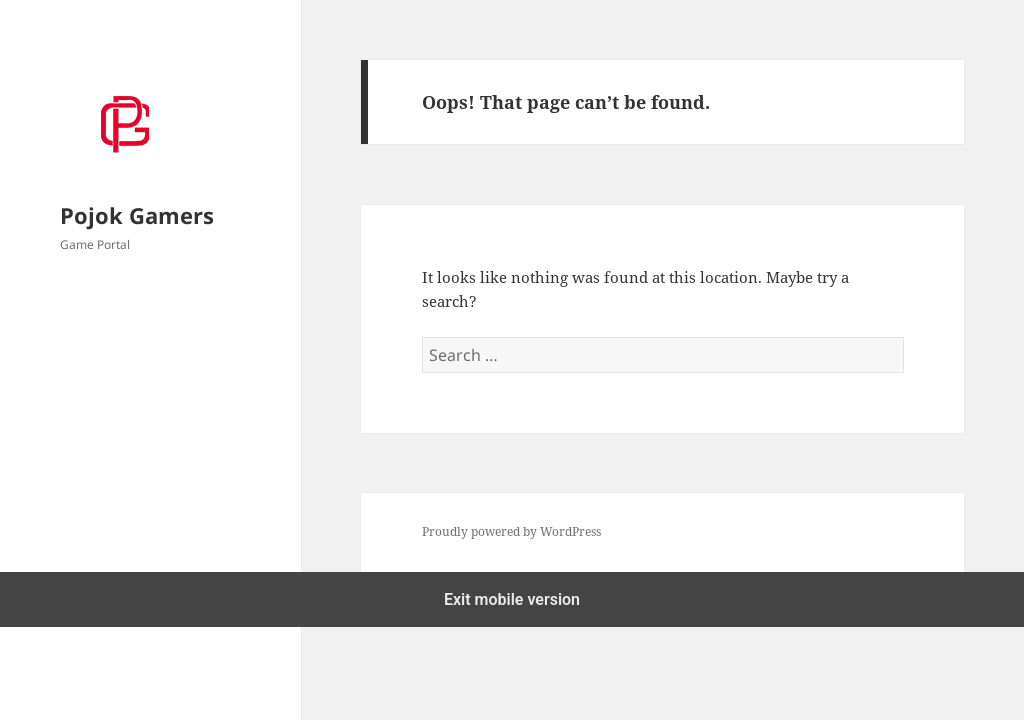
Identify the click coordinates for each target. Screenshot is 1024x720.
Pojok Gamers (137, 215)
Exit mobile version (512, 599)
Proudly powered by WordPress (511, 531)
